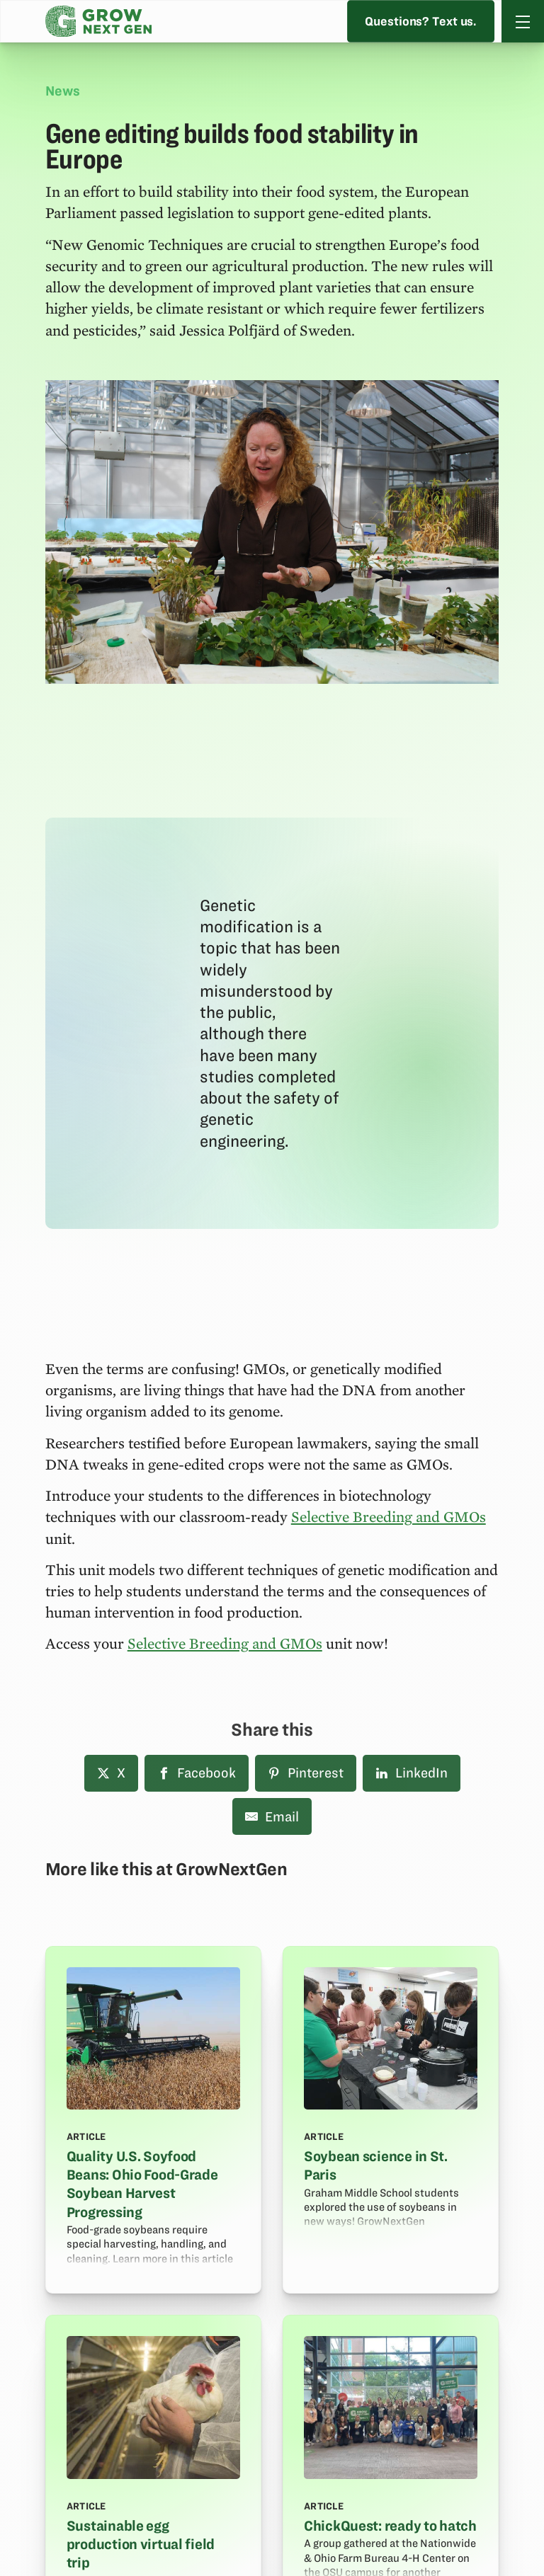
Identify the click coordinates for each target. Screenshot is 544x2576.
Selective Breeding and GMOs (388, 1516)
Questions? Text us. (421, 21)
